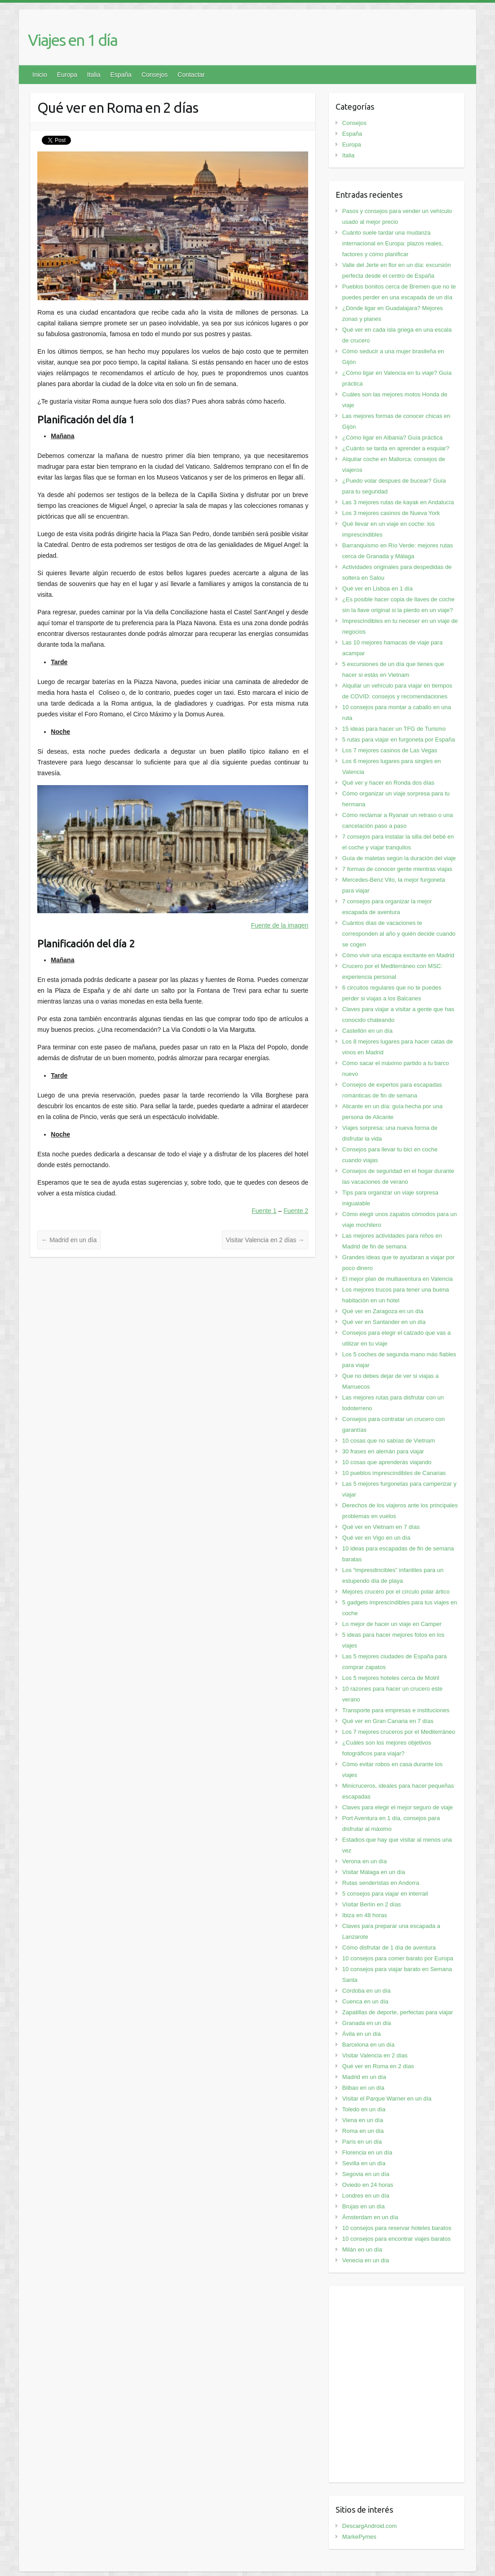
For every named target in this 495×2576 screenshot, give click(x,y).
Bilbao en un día (363, 2087)
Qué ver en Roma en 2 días (378, 2066)
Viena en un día (362, 2120)
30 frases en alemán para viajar (383, 1451)
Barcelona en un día (368, 2044)
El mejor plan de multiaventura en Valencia (397, 1278)
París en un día (362, 2141)
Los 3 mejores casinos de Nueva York (391, 513)
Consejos (154, 74)
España (120, 74)
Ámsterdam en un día (370, 2217)
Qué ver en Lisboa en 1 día (377, 588)
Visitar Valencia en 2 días (265, 1240)
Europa (67, 74)
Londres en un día (365, 2195)
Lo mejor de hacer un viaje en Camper (392, 1624)
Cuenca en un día (365, 2001)
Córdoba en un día (366, 1990)
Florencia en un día (367, 2152)
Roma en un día (363, 2130)
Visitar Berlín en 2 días (371, 1904)
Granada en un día (366, 2023)
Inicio (39, 74)
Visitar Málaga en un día (373, 1872)
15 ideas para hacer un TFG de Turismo (394, 728)
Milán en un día (362, 2249)
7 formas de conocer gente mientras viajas (397, 869)
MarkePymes (359, 2536)
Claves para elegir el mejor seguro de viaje (397, 1807)
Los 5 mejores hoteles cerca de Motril (390, 1677)
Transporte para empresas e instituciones (396, 1710)
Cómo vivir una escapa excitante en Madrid (398, 955)
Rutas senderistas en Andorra (380, 1882)
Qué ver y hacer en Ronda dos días (388, 782)
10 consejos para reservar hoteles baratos (396, 2228)
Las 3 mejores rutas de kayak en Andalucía (398, 502)
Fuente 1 (264, 1210)
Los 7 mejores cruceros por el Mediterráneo (398, 1731)
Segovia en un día (365, 2174)
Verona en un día (364, 1861)
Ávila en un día (361, 2033)
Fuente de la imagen (280, 925)
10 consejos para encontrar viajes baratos (396, 2238)
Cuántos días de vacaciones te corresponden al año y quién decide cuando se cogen (398, 933)
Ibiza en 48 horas (364, 1915)
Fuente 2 (295, 1210)
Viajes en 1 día (72, 40)
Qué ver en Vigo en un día (376, 1537)
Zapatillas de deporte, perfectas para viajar (397, 2012)
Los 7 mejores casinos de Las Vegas (390, 750)
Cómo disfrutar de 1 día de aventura (389, 1947)
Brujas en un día (363, 2206)
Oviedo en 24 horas (367, 2184)
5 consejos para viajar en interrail (385, 1893)
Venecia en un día (365, 2260)
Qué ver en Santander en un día (384, 1322)
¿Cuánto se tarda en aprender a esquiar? (396, 448)
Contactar (191, 74)
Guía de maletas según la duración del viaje (399, 858)
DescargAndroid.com (369, 2526)
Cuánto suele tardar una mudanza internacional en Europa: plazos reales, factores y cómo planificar (392, 243)
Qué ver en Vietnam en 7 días (381, 1526)
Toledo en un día (363, 2109)
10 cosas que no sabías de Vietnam (388, 1440)
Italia (94, 74)
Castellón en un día (367, 1030)
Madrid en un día (69, 1240)
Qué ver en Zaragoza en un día (383, 1311)
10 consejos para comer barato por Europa (397, 1958)
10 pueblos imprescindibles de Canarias (394, 1473)
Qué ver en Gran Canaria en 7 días (387, 1721)
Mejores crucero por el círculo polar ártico (396, 1591)
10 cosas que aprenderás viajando (387, 1462)
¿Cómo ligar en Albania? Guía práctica (392, 437)
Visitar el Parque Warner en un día (387, 2098)
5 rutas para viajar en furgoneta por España (398, 739)
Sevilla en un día (363, 2163)
